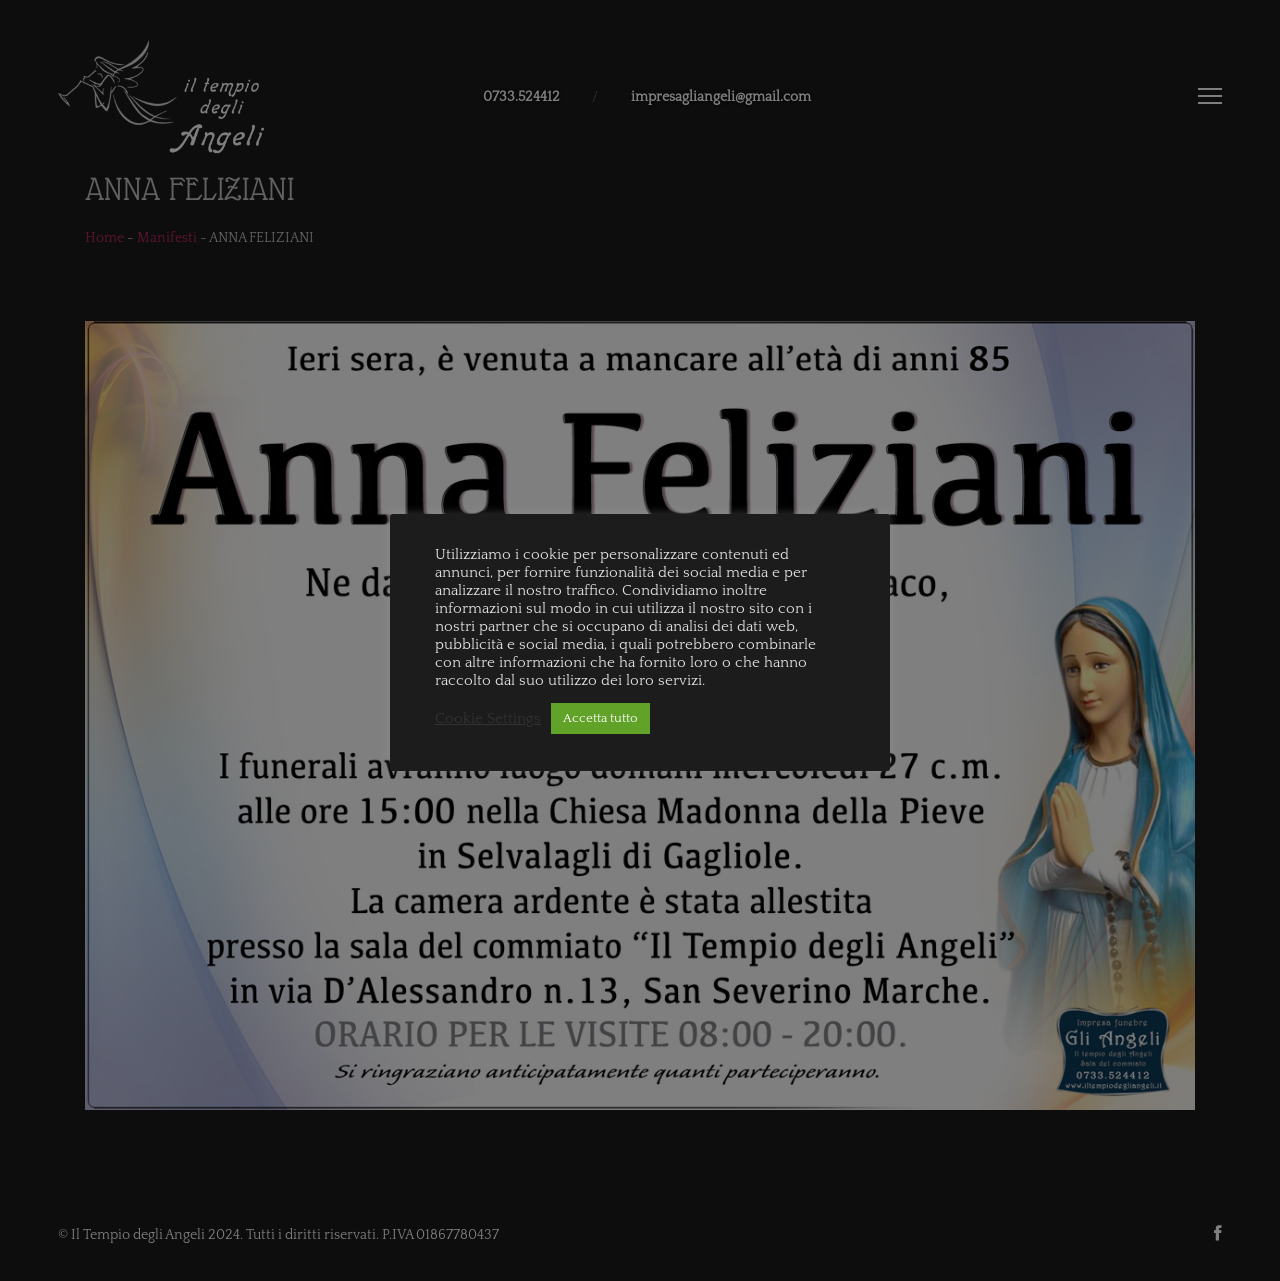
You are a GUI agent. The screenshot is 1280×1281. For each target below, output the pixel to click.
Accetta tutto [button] (600, 718)
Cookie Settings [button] (488, 719)
